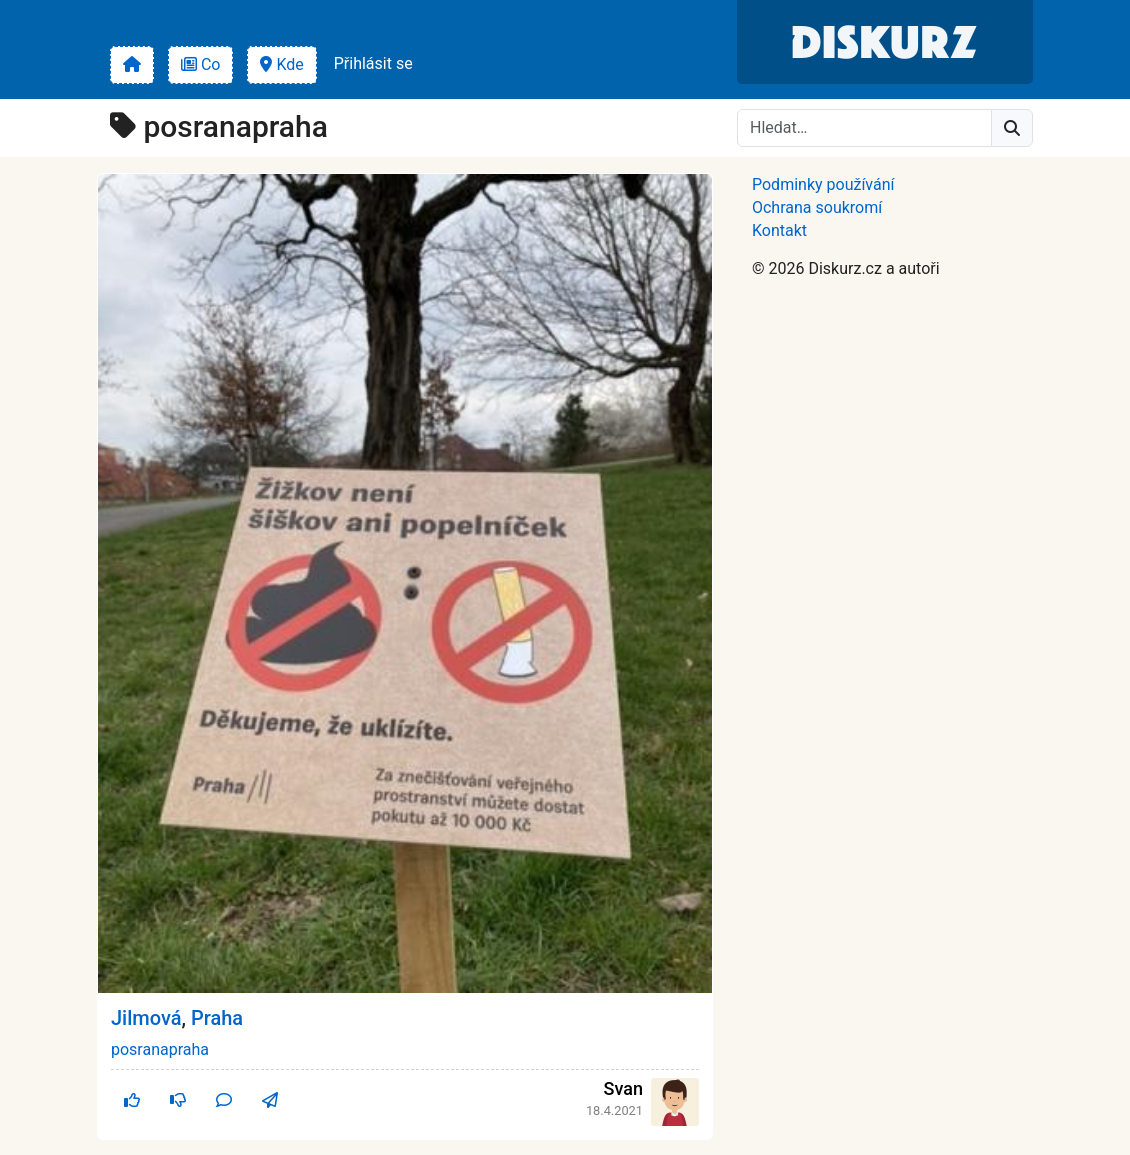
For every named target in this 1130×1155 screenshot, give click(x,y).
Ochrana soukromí (817, 207)
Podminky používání (823, 184)
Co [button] (201, 64)
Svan (623, 1088)
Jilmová (146, 1018)
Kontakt (779, 230)
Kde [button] (281, 64)
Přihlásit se (373, 63)
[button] (132, 65)
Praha (217, 1018)
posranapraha (160, 1049)
